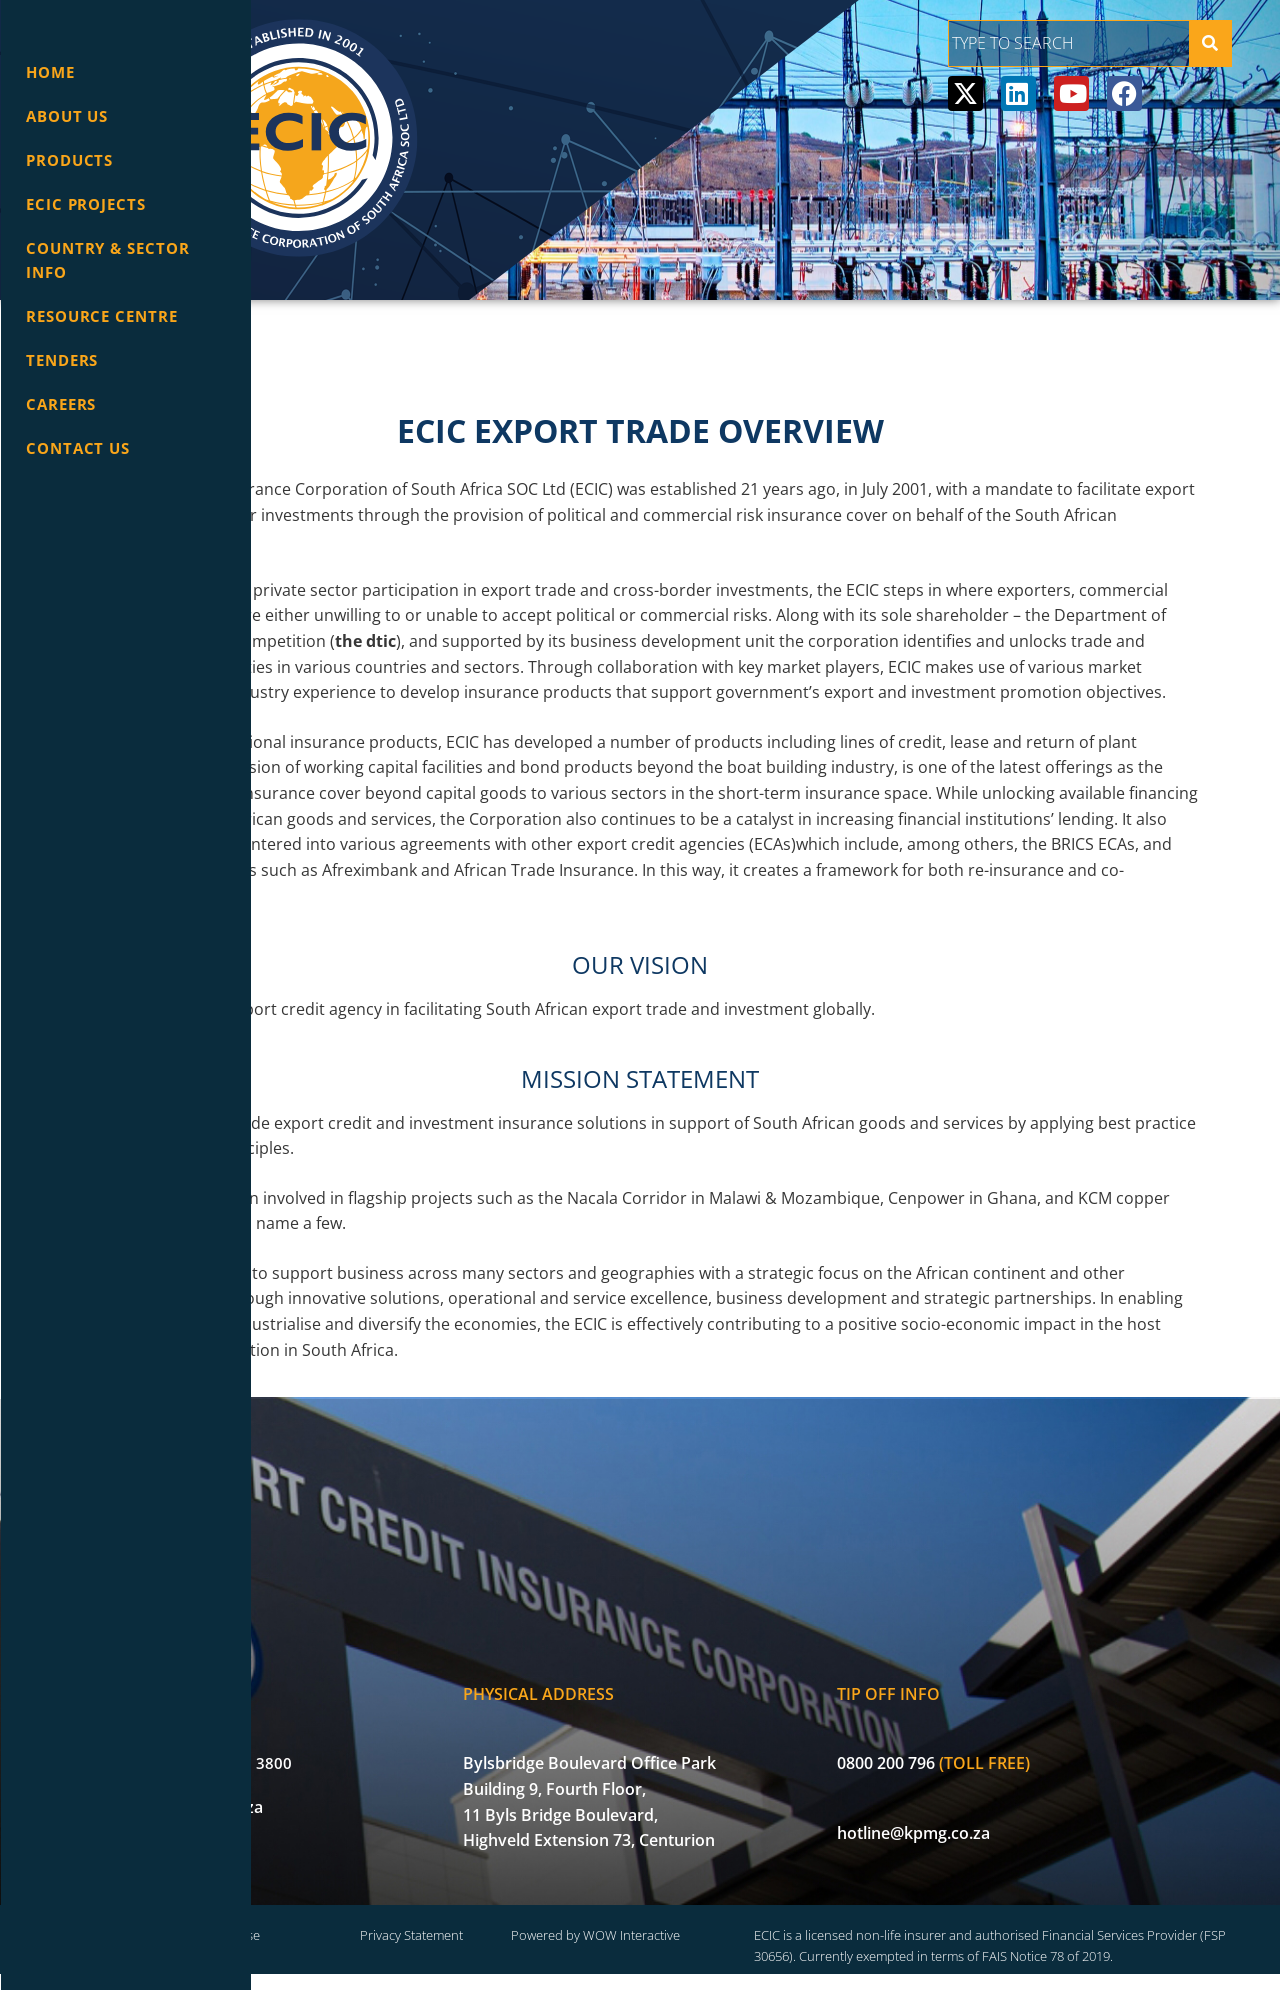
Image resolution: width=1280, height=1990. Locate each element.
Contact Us (78, 448)
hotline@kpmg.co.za (1019, 1823)
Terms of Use (440, 1928)
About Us (67, 116)
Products (69, 160)
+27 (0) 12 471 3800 (400, 1754)
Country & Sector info (107, 260)
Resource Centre (102, 316)
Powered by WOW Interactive (747, 1928)
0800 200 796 (992, 1754)
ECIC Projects (86, 204)
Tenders (62, 360)
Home (50, 72)
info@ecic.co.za (385, 1798)
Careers (61, 404)
